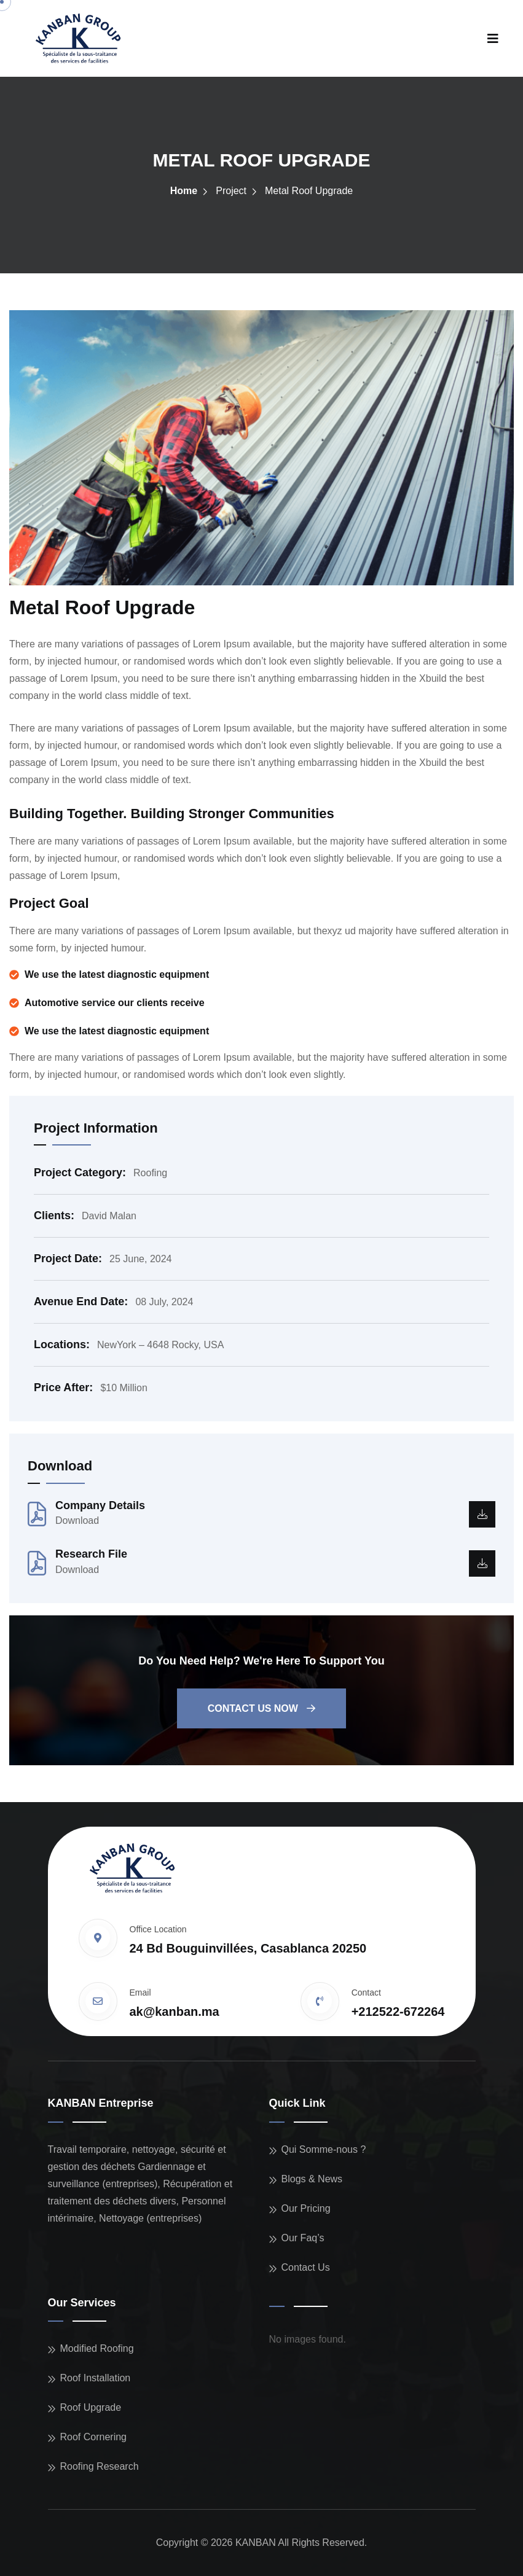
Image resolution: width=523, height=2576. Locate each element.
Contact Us (305, 2267)
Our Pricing (306, 2208)
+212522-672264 (398, 2011)
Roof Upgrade (91, 2407)
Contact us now (262, 1708)
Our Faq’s (302, 2238)
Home (183, 190)
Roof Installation (95, 2378)
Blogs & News (312, 2179)
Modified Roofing (97, 2348)
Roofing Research (99, 2466)
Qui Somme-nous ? (323, 2149)
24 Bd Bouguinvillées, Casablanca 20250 (248, 1948)
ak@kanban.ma (174, 2011)
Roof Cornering (93, 2437)
